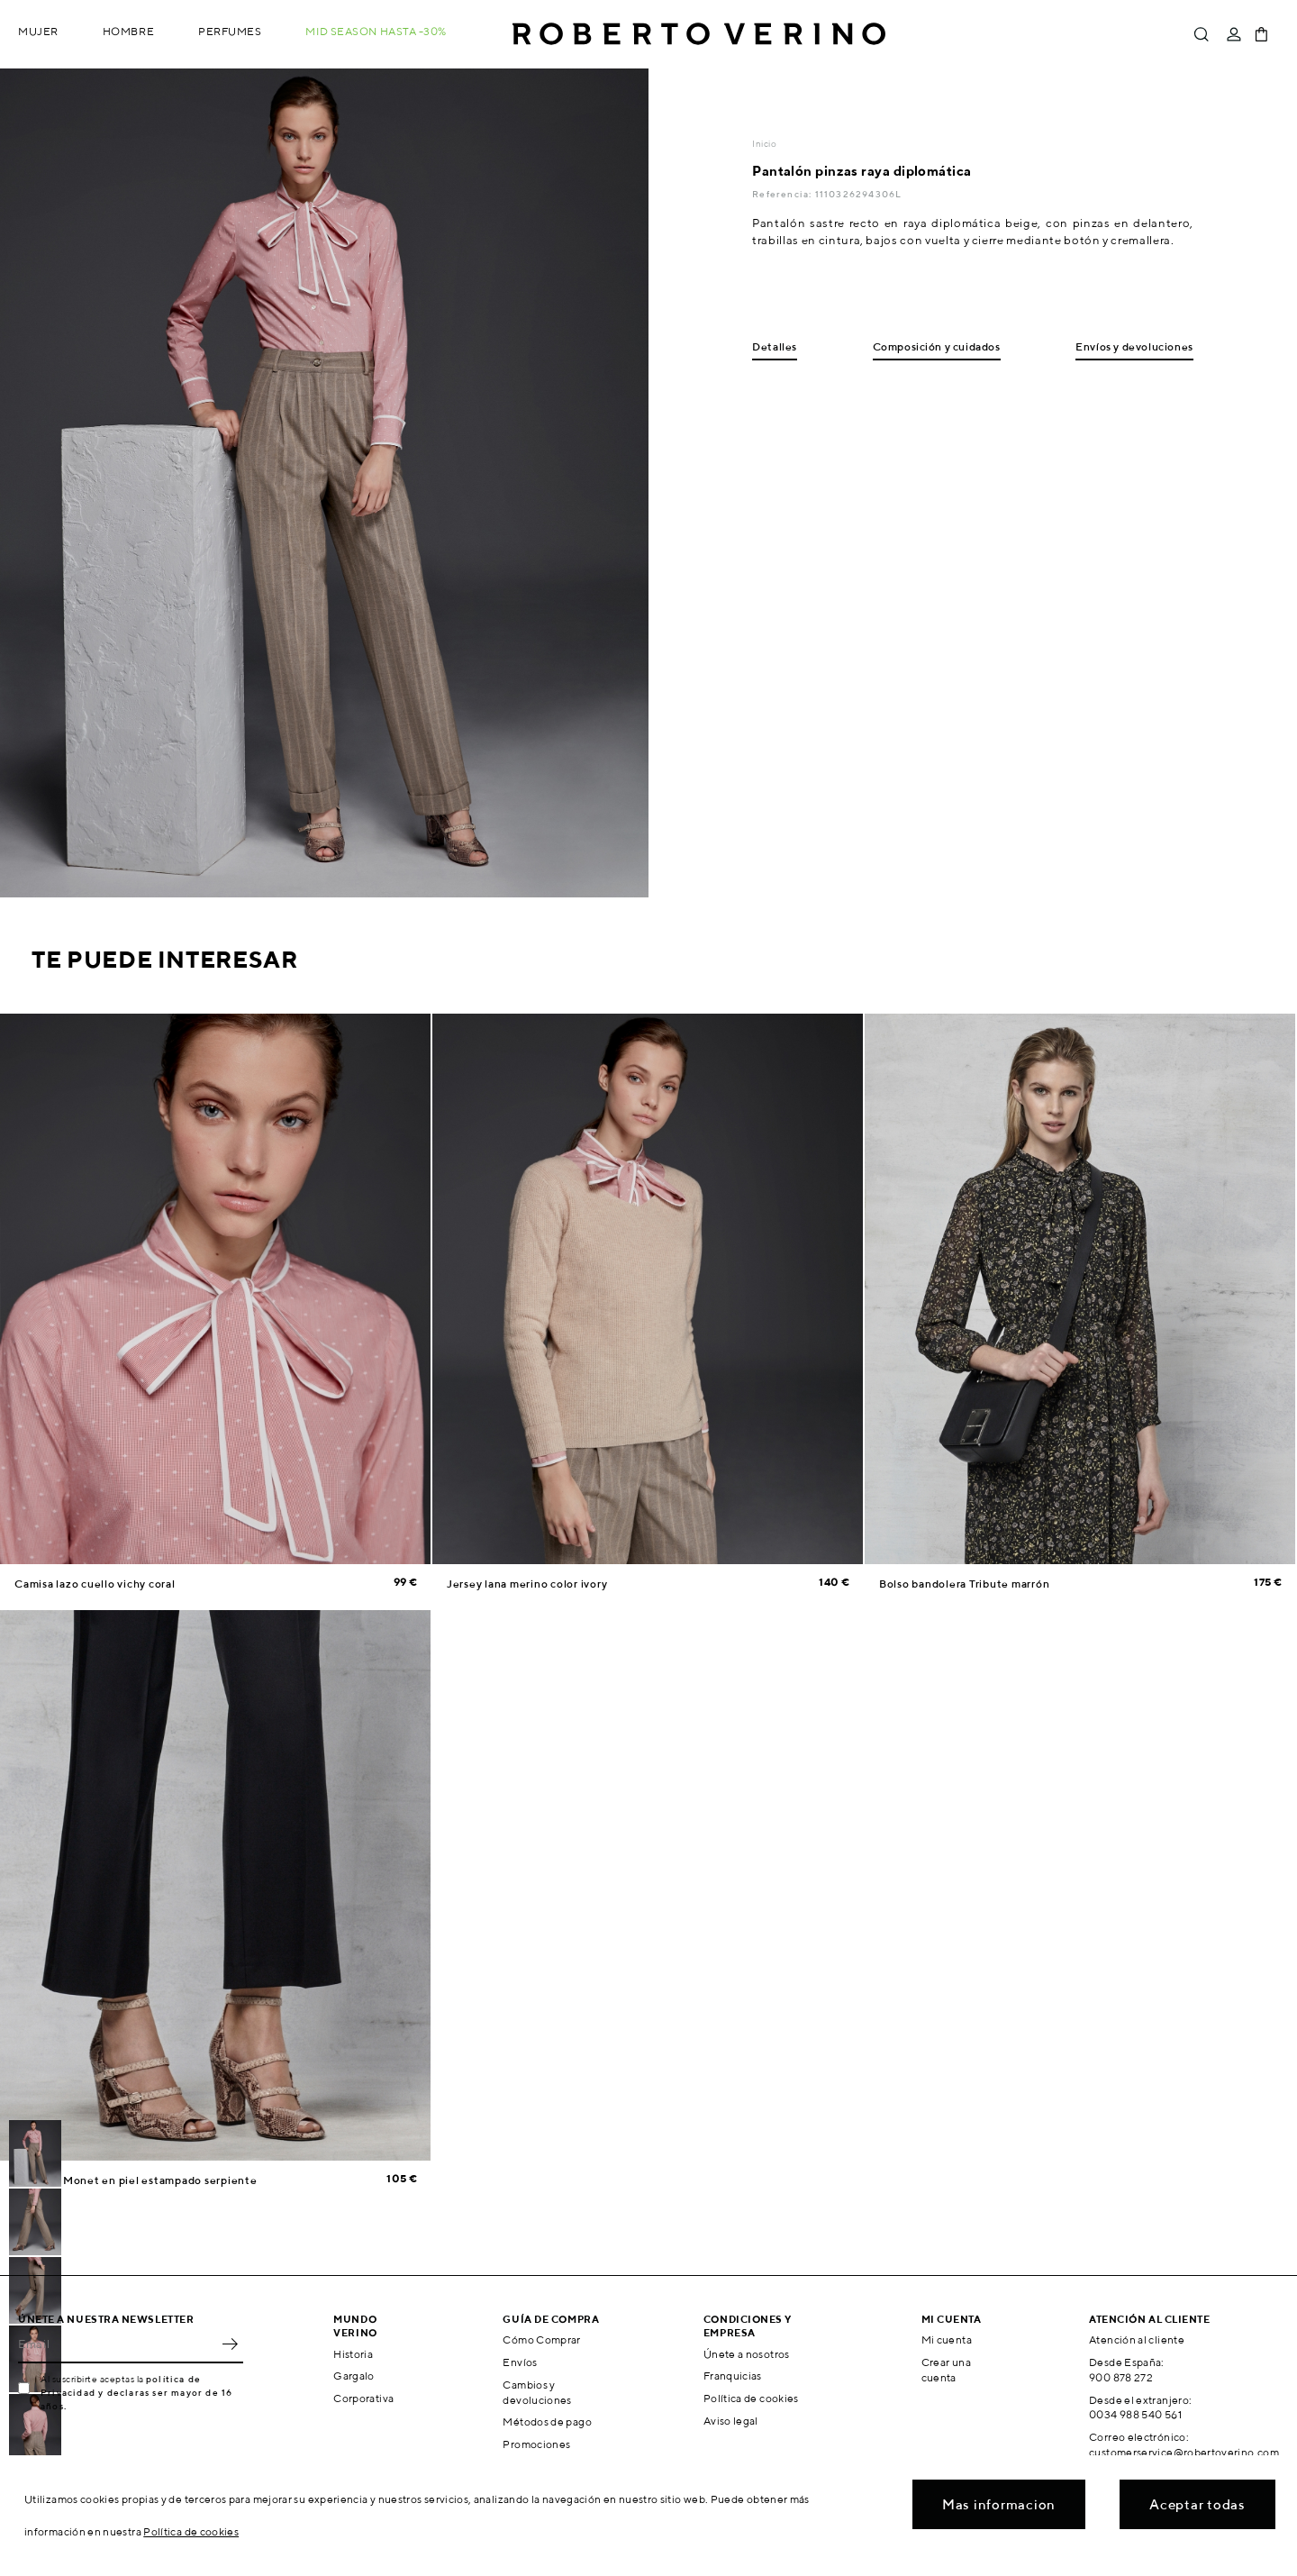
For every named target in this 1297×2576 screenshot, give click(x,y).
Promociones (536, 2444)
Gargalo (354, 2375)
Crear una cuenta (946, 2369)
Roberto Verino (699, 34)
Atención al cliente (1136, 2339)
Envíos (520, 2362)
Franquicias (732, 2375)
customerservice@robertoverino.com (1184, 2452)
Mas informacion (999, 2504)
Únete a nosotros (746, 2354)
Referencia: (783, 193)
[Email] (117, 2344)
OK (229, 2344)
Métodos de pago (547, 2421)
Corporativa (363, 2398)
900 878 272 (1121, 2377)
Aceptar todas (1197, 2504)
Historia (353, 2354)
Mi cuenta (946, 2339)
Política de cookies (751, 2398)
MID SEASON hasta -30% (376, 31)
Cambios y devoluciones (537, 2392)
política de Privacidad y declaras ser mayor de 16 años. (136, 2392)
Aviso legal (730, 2420)
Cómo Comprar (541, 2339)
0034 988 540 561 (1135, 2414)
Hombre (128, 31)
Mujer (38, 31)
